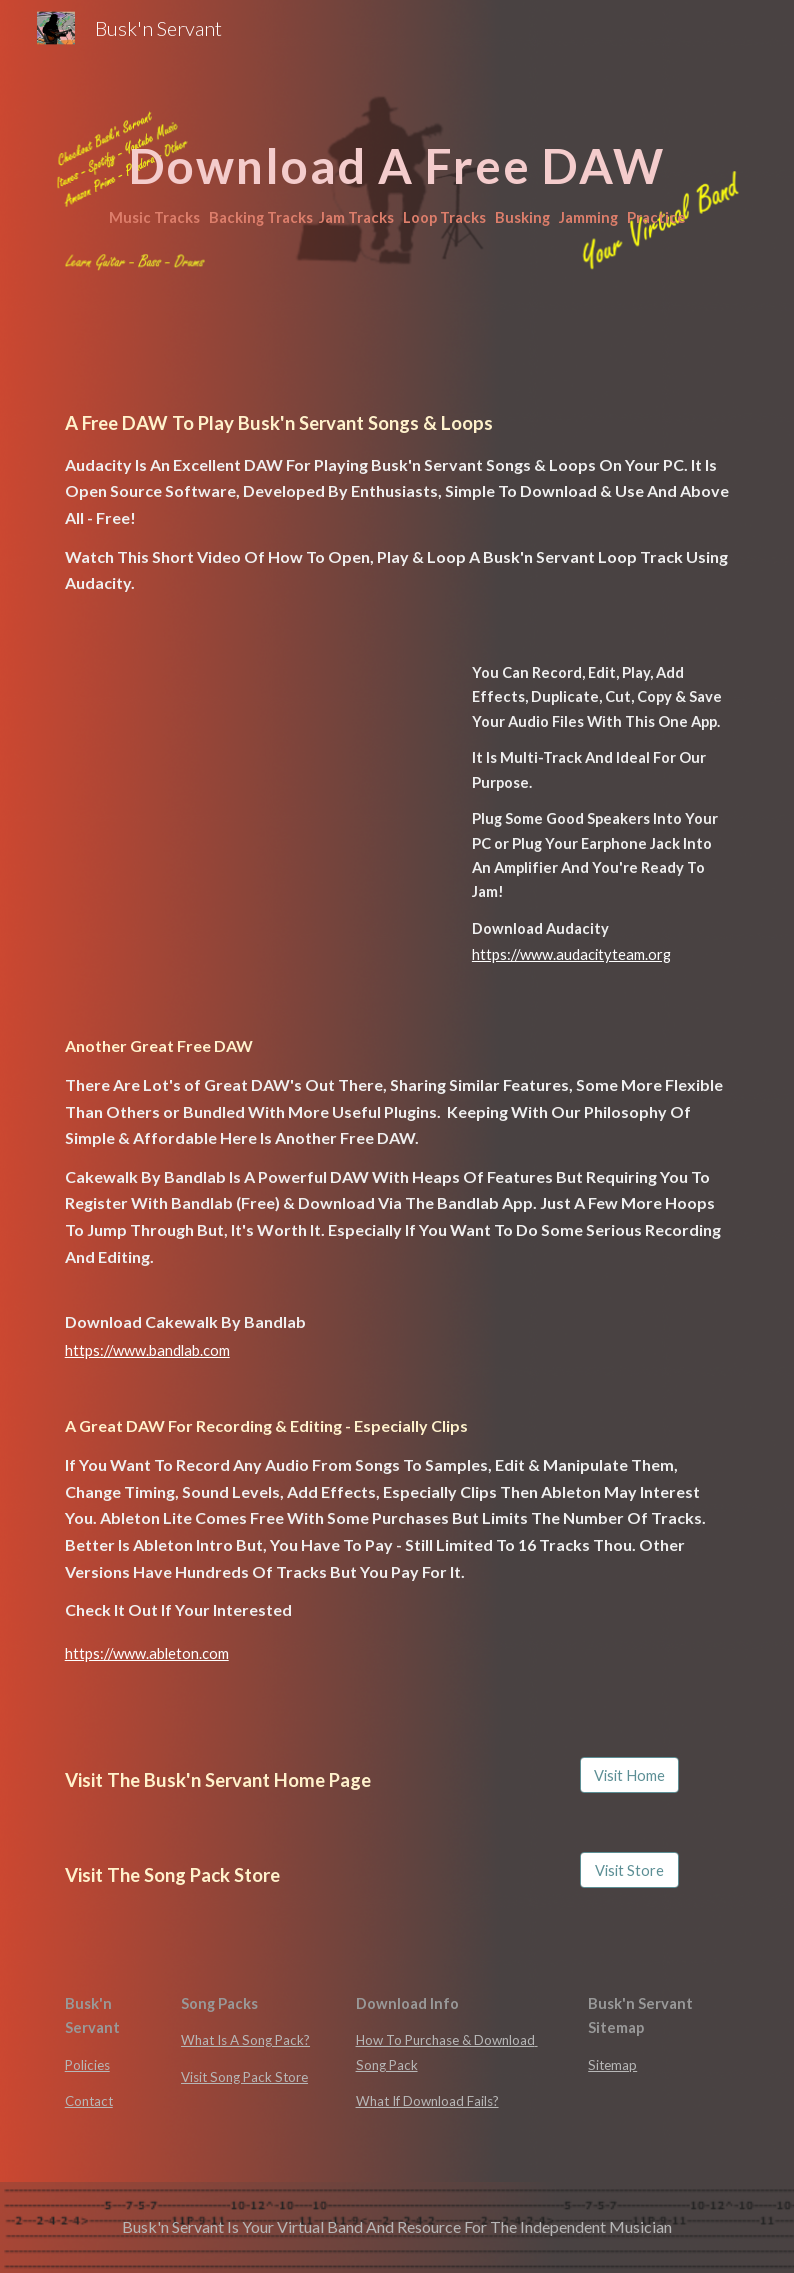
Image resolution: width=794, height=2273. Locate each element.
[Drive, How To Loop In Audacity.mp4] (223, 776)
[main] (397, 170)
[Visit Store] (629, 1870)
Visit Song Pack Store (244, 2077)
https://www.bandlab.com (147, 1350)
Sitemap (612, 2065)
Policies (87, 2065)
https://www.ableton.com (147, 1653)
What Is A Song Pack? (245, 2040)
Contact (89, 2101)
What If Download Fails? (427, 2101)
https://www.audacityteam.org (571, 954)
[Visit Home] (629, 1775)
